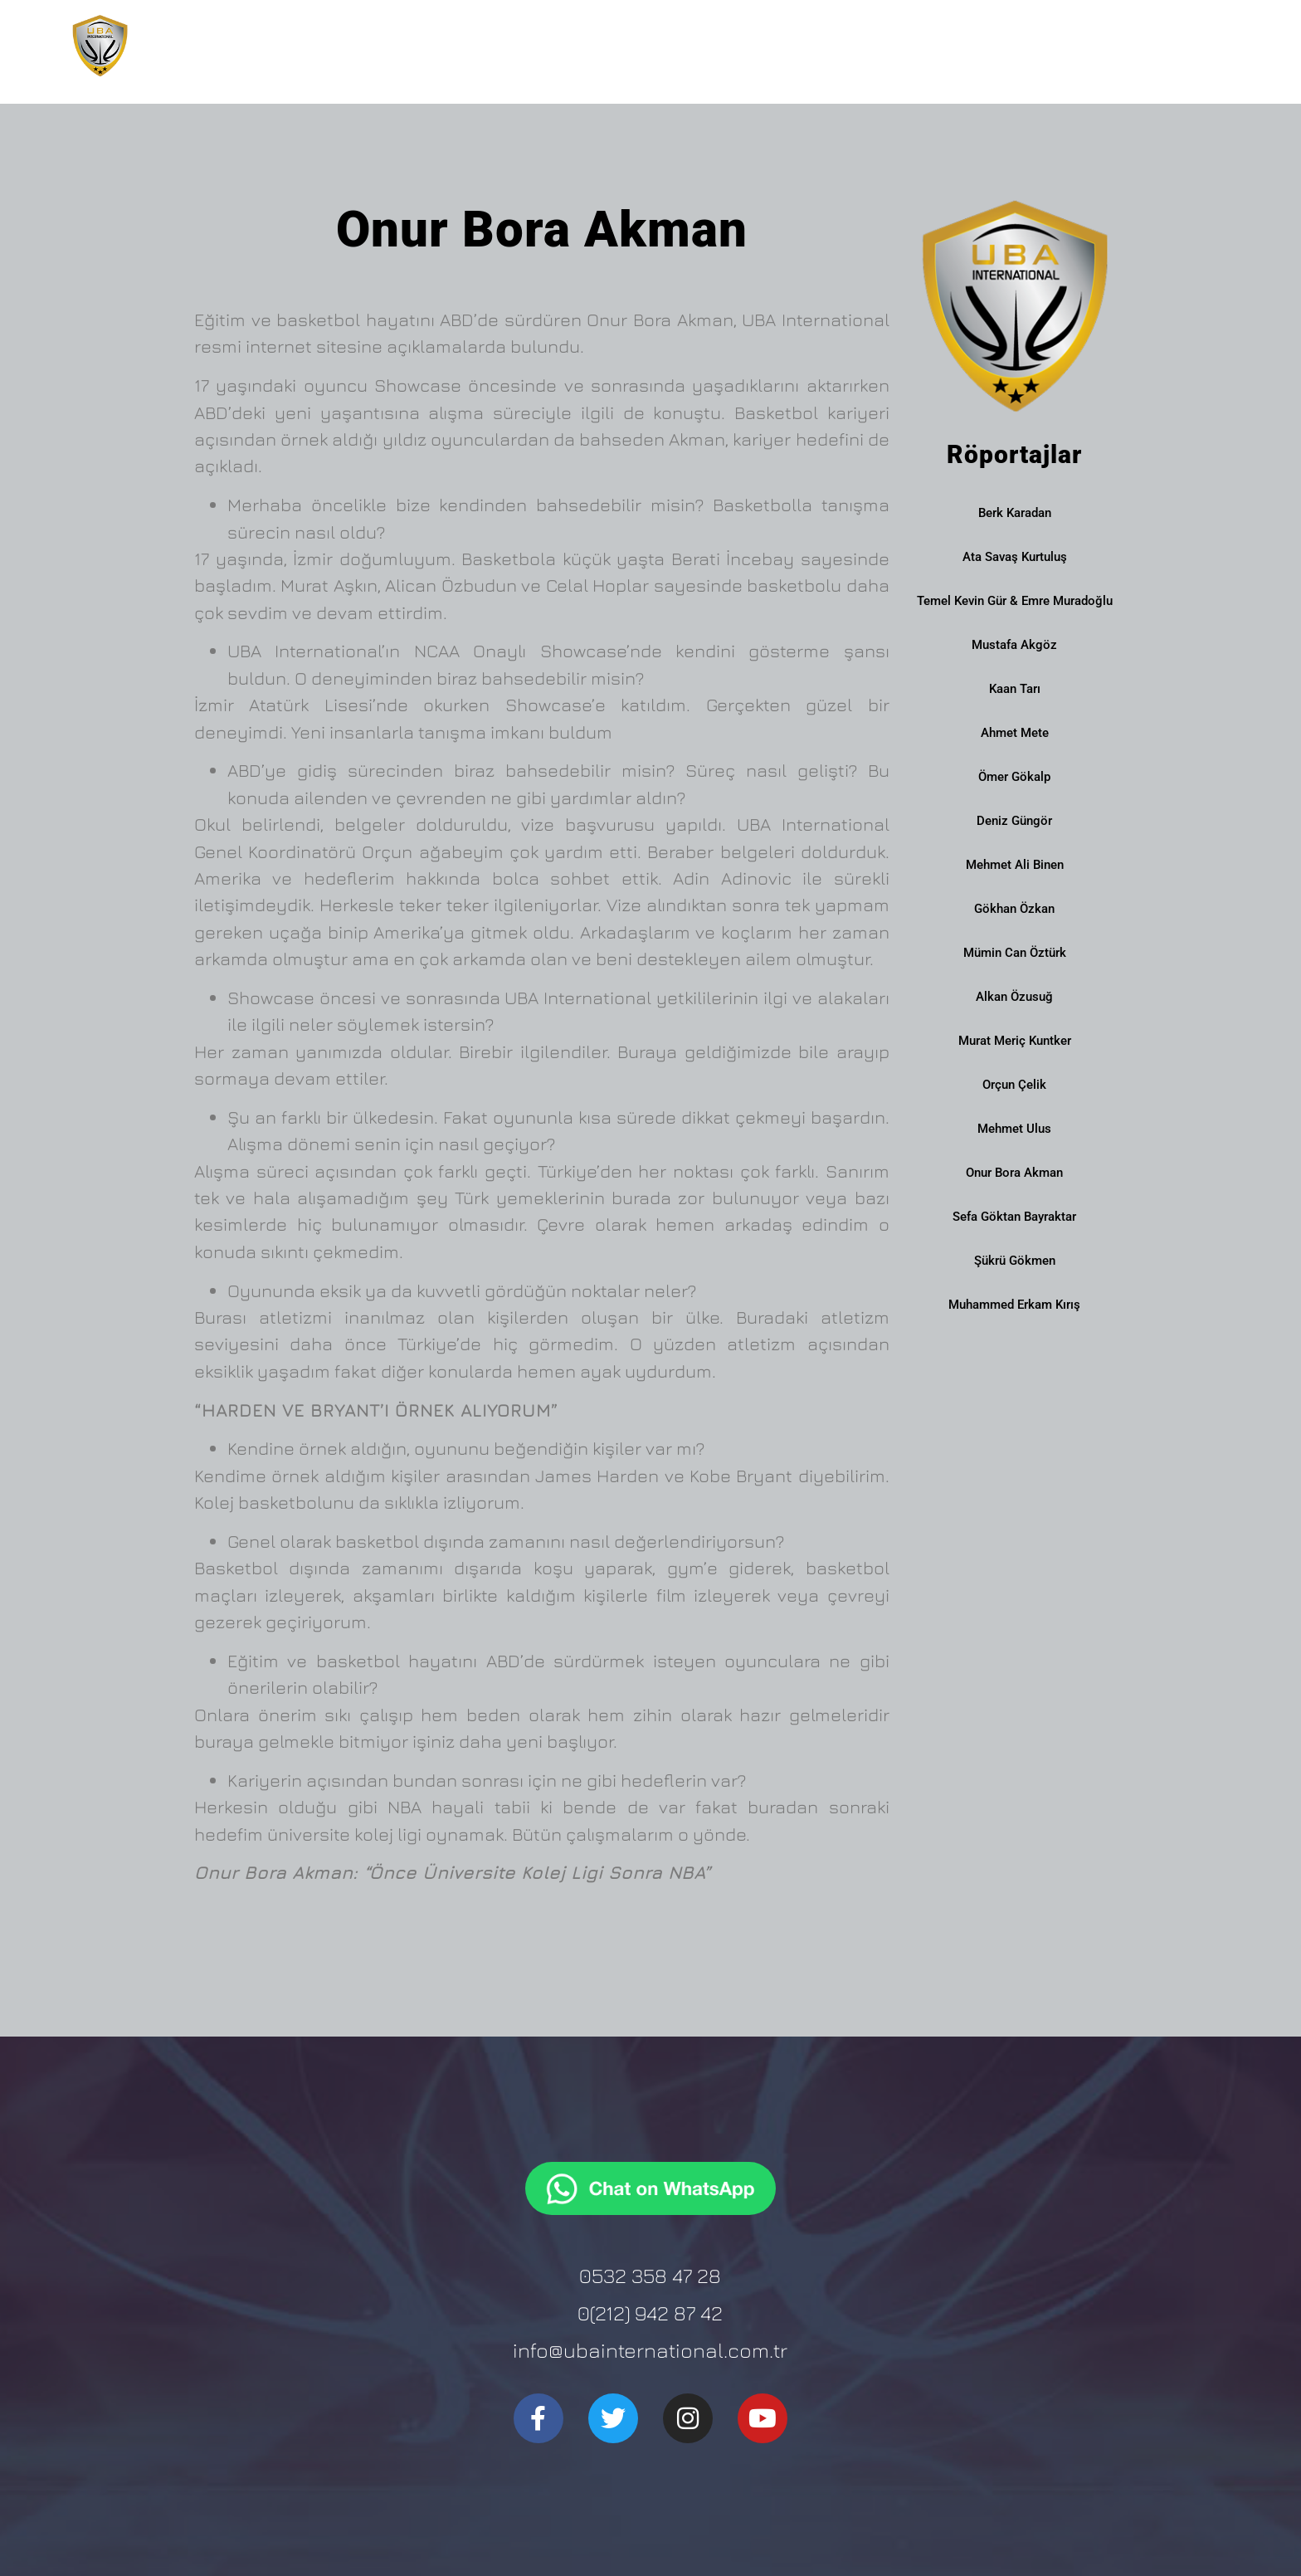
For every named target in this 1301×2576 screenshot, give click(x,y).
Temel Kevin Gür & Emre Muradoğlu (1015, 600)
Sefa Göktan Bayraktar (1014, 1216)
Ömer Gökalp (1014, 776)
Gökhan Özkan (1014, 908)
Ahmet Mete (1015, 732)
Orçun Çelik (1014, 1084)
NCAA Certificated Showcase (1028, 46)
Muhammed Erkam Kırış (1014, 1304)
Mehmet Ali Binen (1015, 864)
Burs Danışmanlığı (828, 46)
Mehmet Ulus (1014, 1128)
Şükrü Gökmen (1014, 1260)
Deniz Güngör (1014, 820)
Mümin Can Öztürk (1014, 952)
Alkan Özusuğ (1014, 996)
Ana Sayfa (584, 45)
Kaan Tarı (1014, 688)
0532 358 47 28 (650, 2275)
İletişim (1183, 45)
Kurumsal (689, 46)
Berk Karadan (1014, 512)
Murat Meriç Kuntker (1014, 1040)
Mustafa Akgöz (1014, 644)
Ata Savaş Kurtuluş (1014, 556)
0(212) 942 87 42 (650, 2312)
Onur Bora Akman (1014, 1172)
